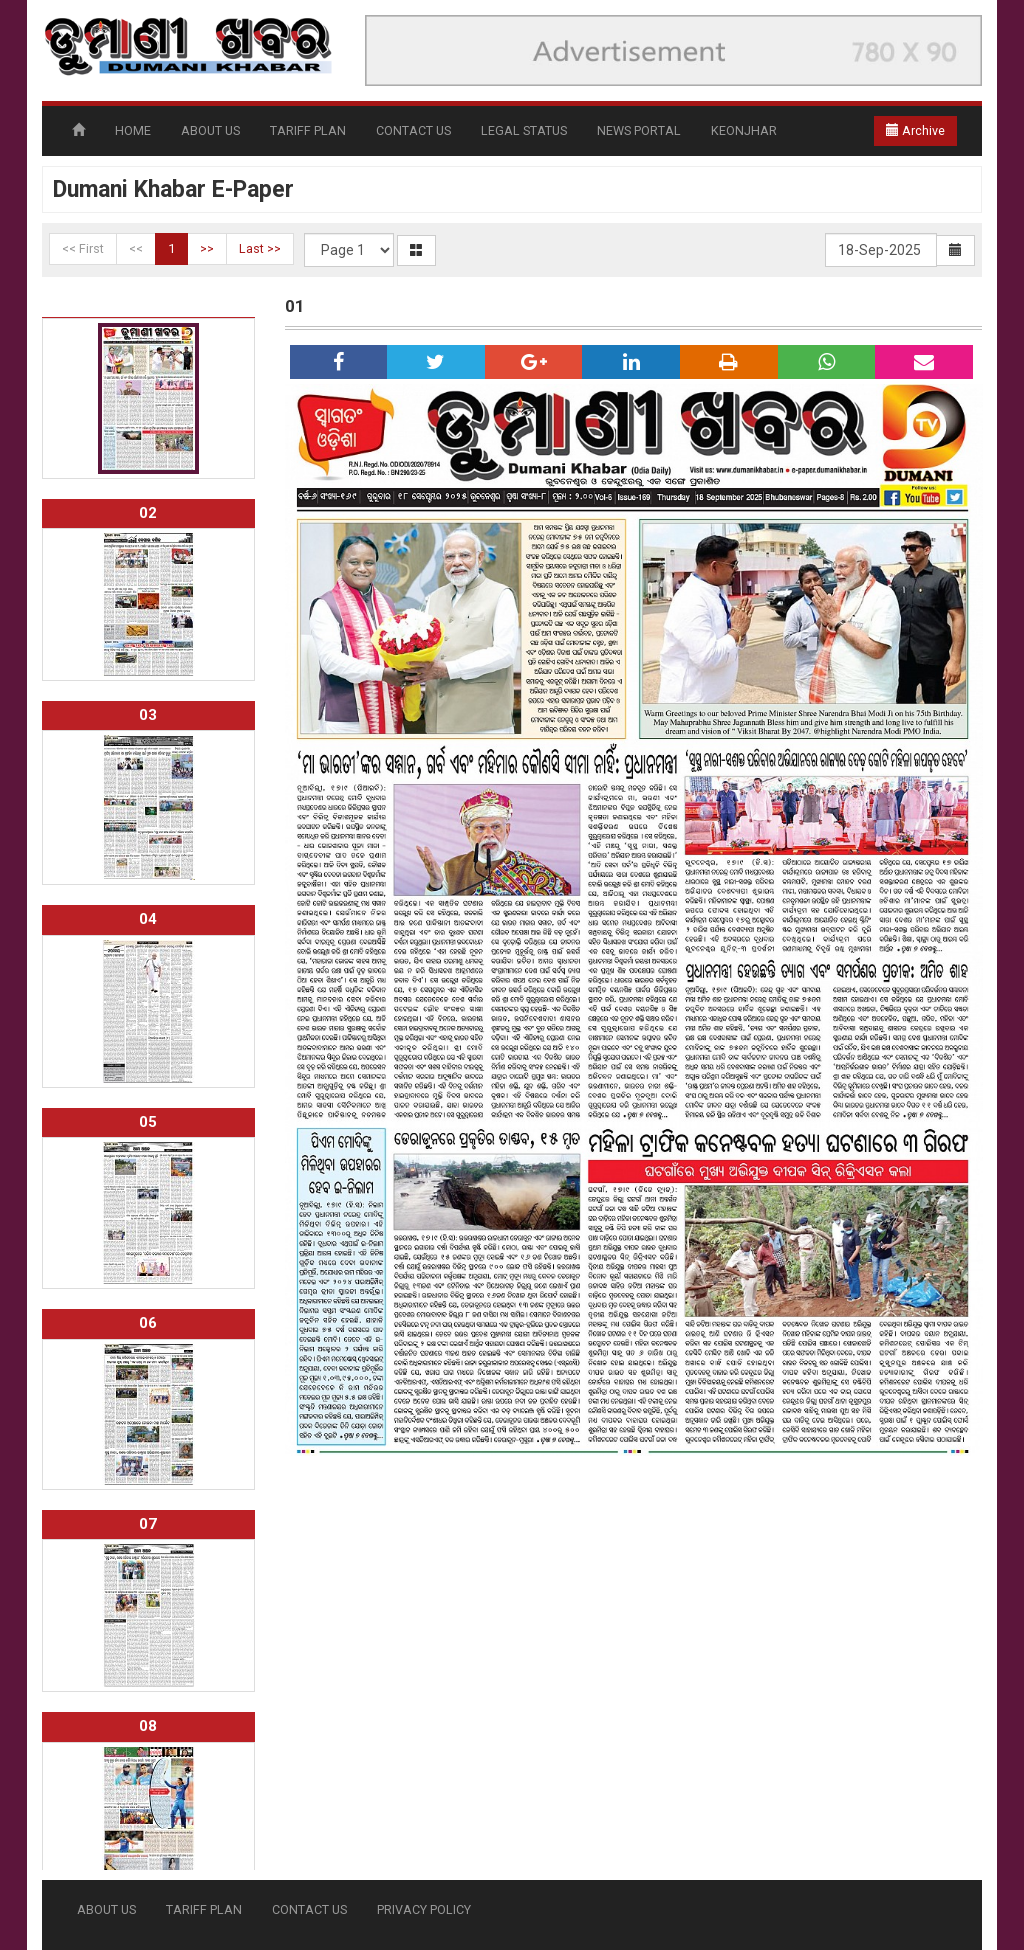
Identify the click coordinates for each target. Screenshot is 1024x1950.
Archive (915, 130)
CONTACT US (413, 130)
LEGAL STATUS (524, 130)
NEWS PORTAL (639, 130)
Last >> (260, 248)
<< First (83, 248)
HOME (133, 130)
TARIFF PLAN (308, 130)
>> (207, 248)
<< (136, 248)
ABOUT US (210, 130)
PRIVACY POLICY (424, 1909)
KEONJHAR (744, 130)
